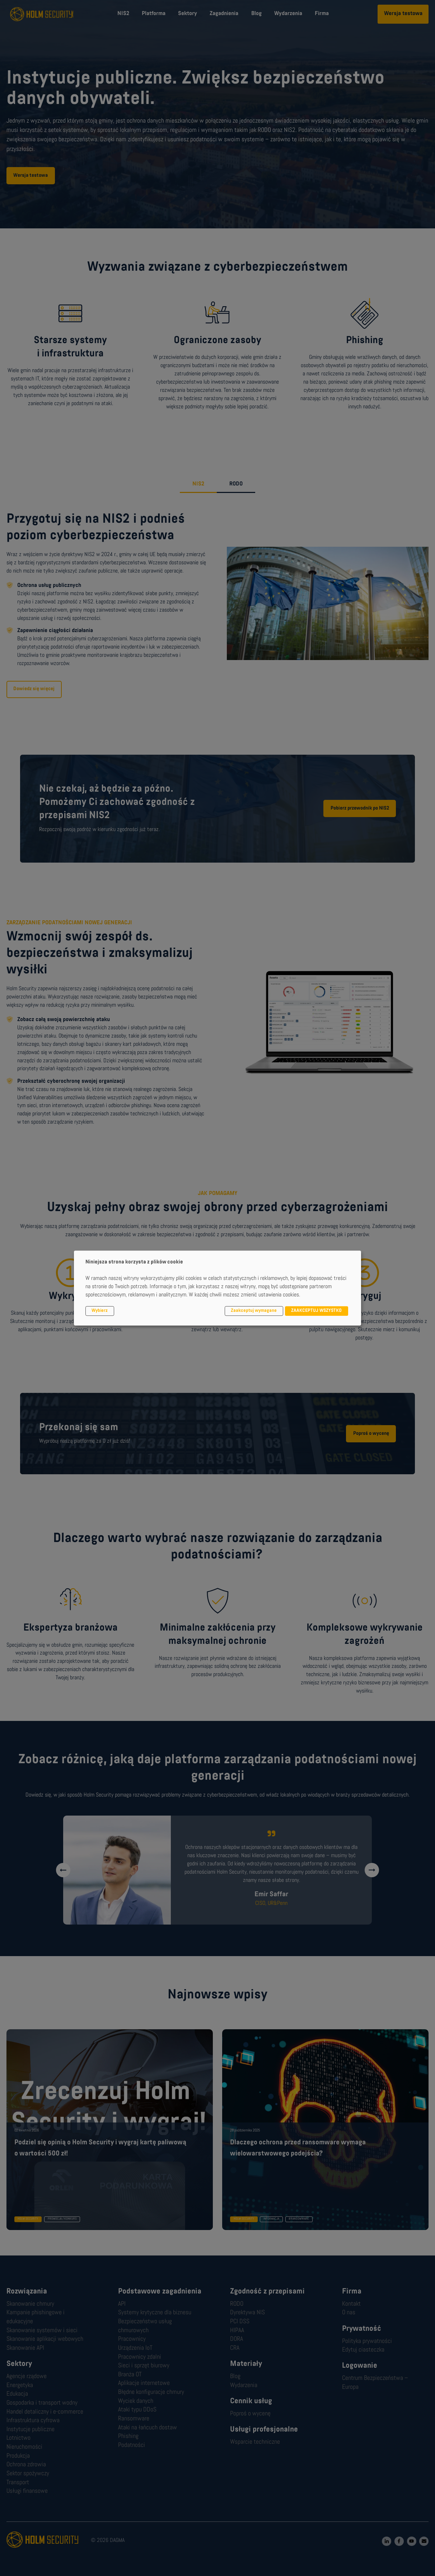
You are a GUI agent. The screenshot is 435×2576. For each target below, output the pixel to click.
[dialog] (217, 1288)
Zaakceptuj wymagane (254, 1311)
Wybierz (100, 1311)
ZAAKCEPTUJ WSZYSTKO (316, 1311)
